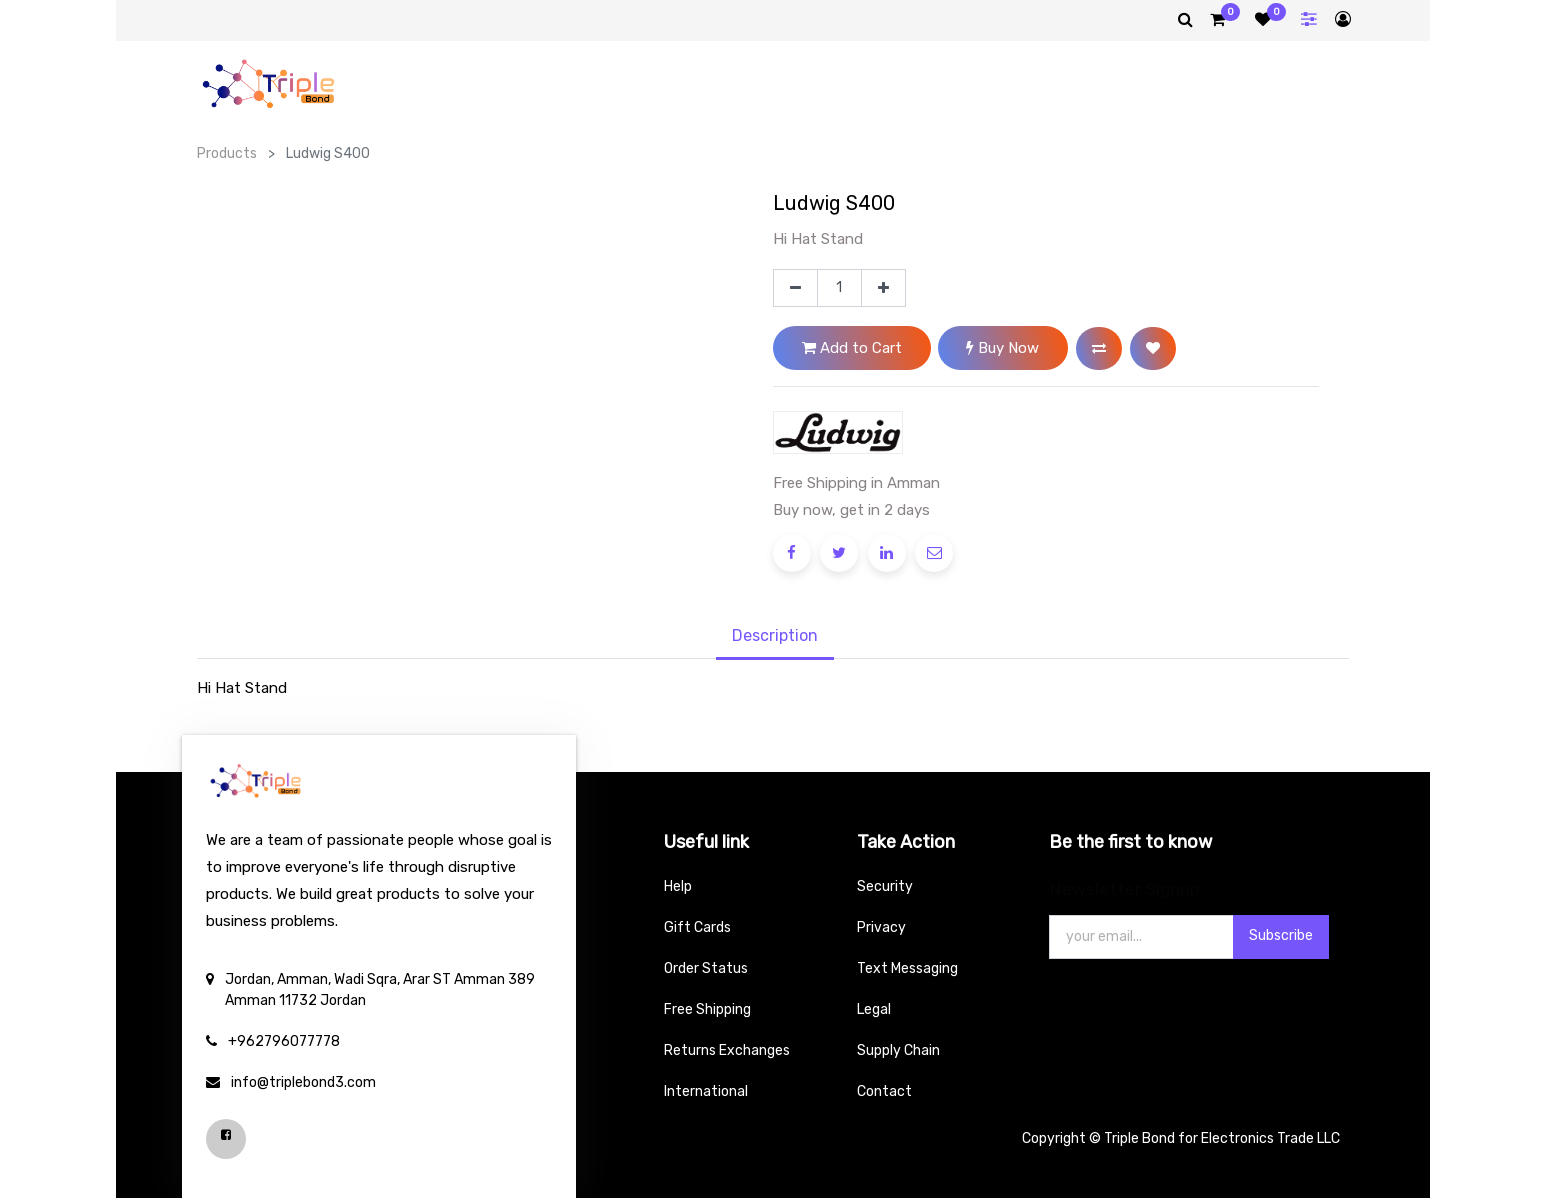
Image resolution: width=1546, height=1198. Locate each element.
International (706, 1091)
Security (885, 886)
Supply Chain (898, 1050)
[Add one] (883, 288)
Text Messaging (907, 968)
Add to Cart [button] (852, 348)
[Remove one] (795, 288)
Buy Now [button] (1002, 348)
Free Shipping (707, 1009)
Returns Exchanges (727, 1050)
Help (678, 886)
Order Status (706, 968)
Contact (884, 1091)
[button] (1099, 348)
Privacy (881, 927)
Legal (874, 1009)
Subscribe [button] (1281, 935)
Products (227, 153)
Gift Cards (697, 927)
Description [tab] (775, 635)
